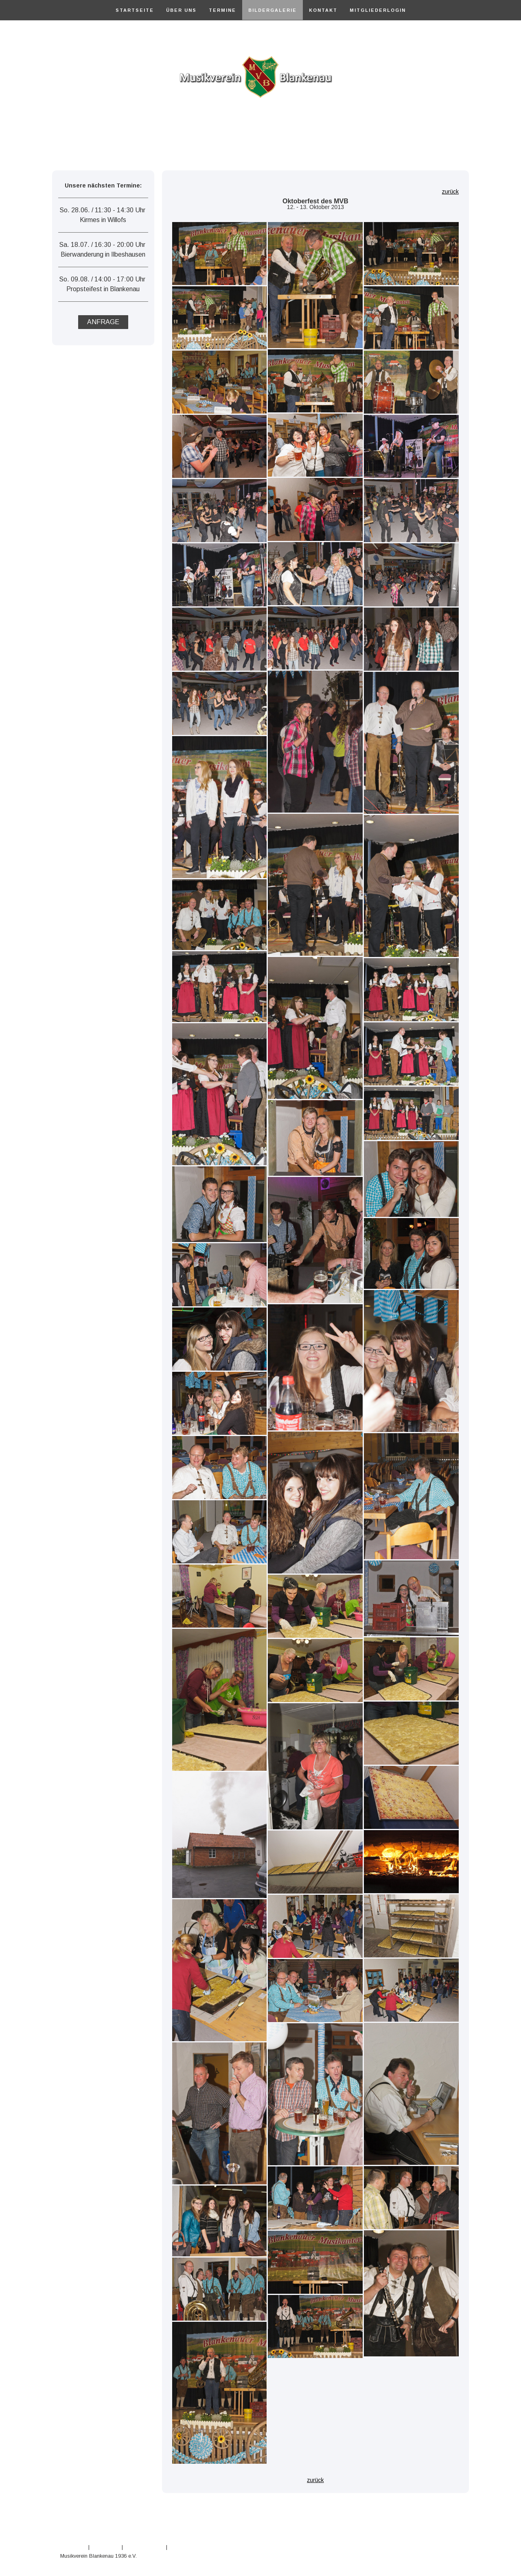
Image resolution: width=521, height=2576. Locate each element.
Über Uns (181, 10)
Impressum (73, 2547)
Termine (222, 10)
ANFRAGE (103, 321)
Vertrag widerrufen (199, 2547)
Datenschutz (105, 2547)
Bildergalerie (272, 10)
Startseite (135, 10)
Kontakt (323, 10)
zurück (450, 191)
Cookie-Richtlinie (144, 2547)
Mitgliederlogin (378, 10)
